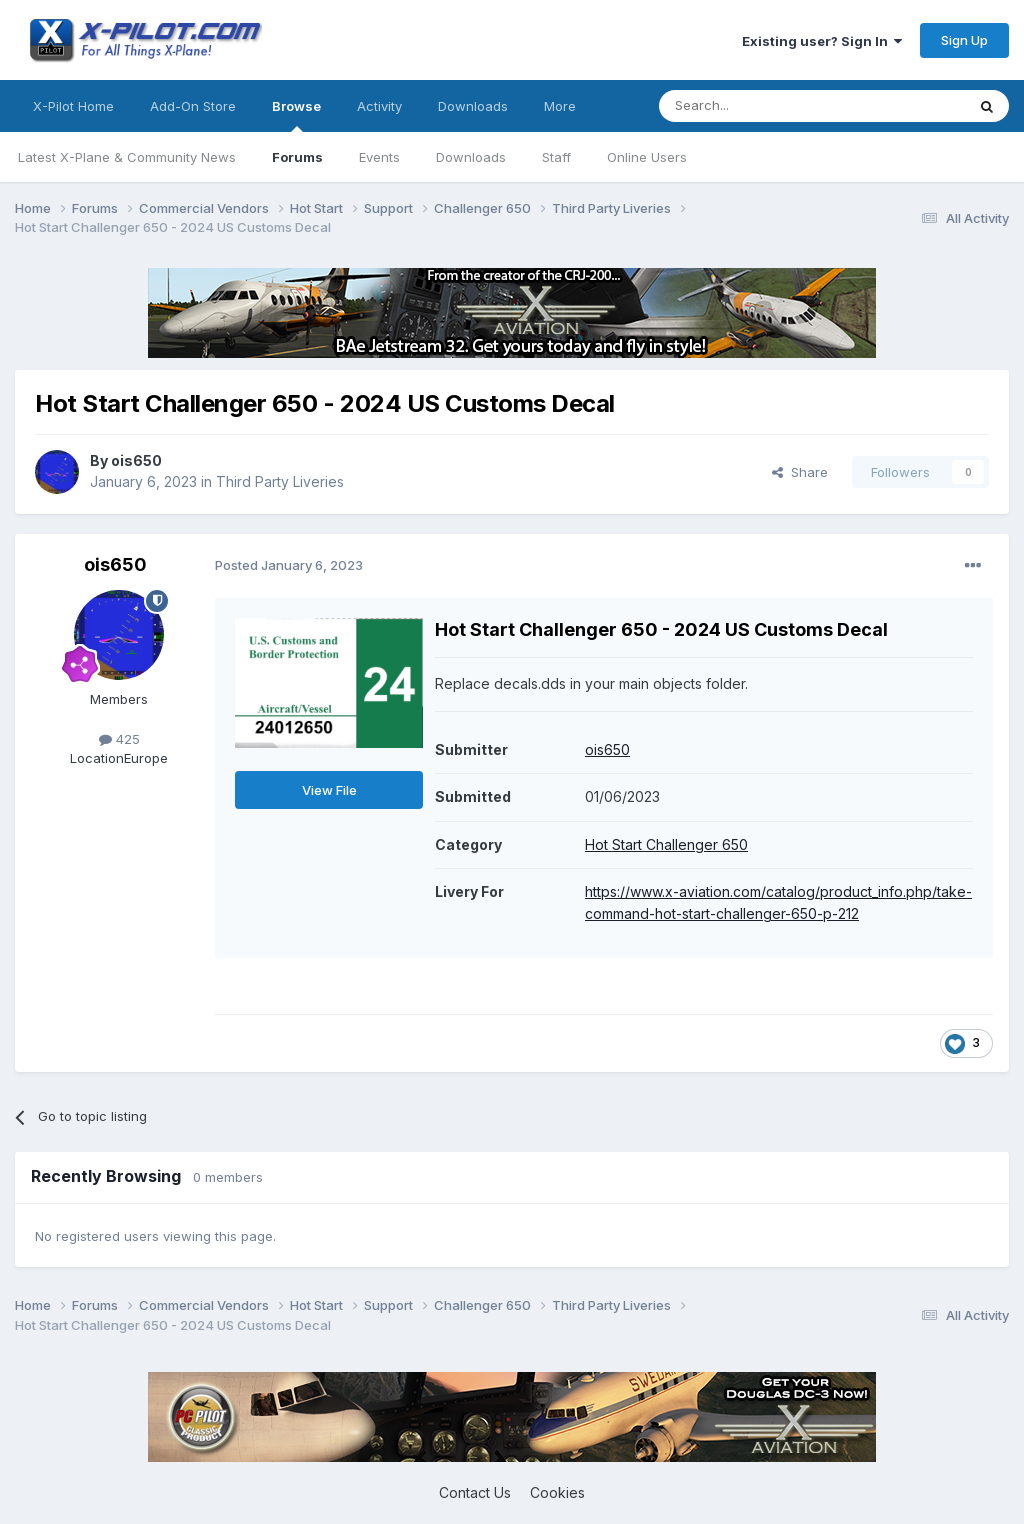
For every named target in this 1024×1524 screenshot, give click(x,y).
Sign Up (964, 40)
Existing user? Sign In (822, 41)
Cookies (557, 1492)
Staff (556, 157)
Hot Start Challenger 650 (666, 844)
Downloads (471, 157)
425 (119, 739)
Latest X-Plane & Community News (127, 157)
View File (329, 790)
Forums (297, 157)
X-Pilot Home (73, 106)
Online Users (647, 157)
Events (379, 157)
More (560, 106)
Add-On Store (193, 106)
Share (800, 472)
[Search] (761, 106)
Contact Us (475, 1492)
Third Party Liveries (280, 481)
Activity (379, 106)
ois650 (136, 460)
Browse (296, 115)
